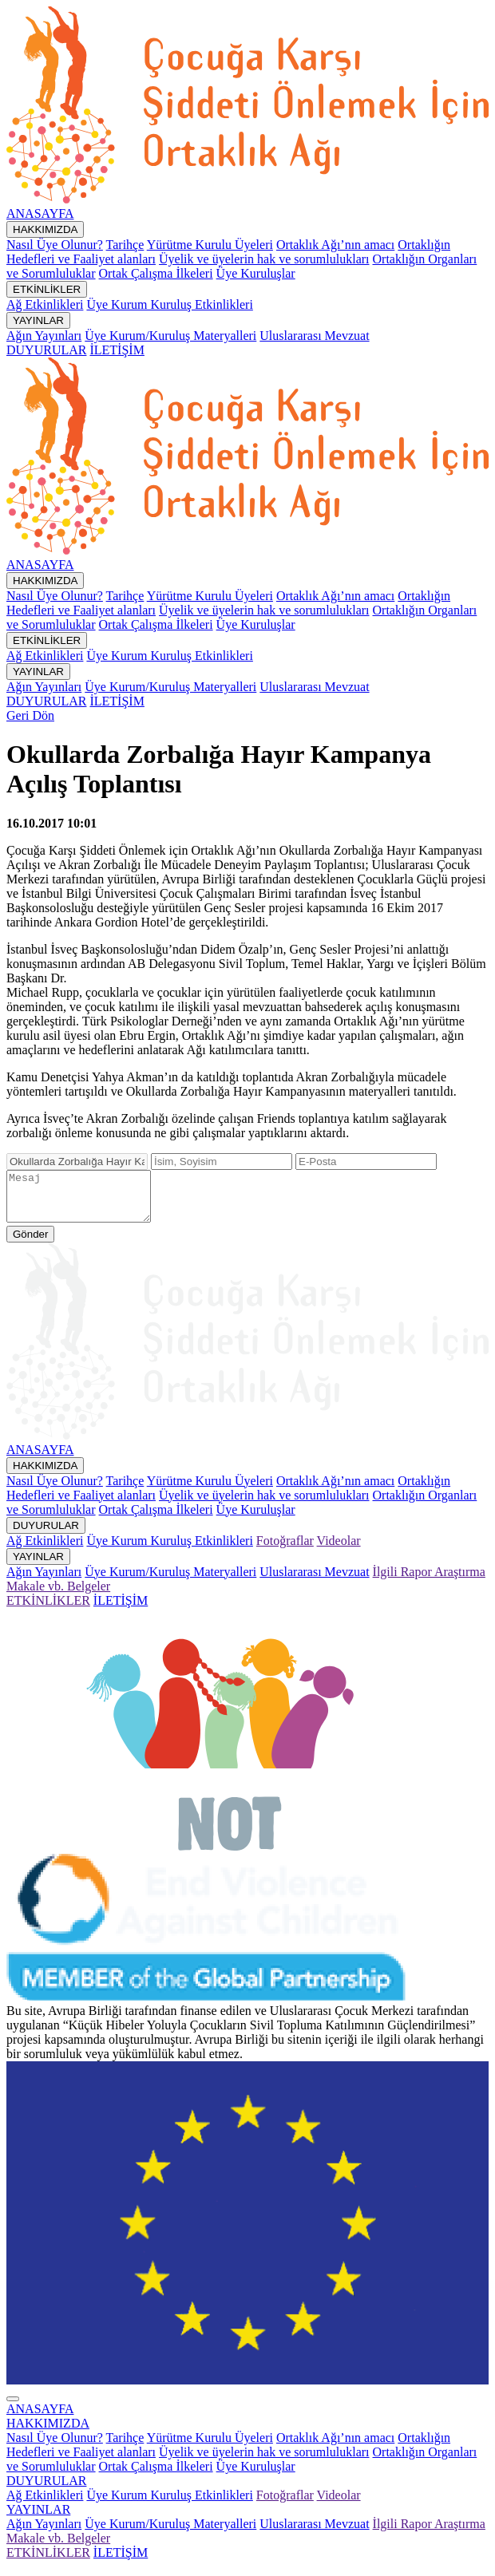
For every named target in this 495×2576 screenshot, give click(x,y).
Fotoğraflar (285, 1550)
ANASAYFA (39, 213)
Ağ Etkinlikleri (44, 304)
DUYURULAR (46, 350)
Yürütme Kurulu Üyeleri (210, 244)
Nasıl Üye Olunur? (54, 244)
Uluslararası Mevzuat (314, 335)
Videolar (339, 1550)
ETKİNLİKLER (47, 289)
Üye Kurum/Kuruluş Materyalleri (170, 335)
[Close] (12, 2408)
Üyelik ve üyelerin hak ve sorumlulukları (264, 259)
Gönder (30, 1244)
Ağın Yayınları (43, 335)
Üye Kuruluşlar (255, 273)
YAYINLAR (38, 320)
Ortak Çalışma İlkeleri (156, 273)
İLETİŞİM (116, 350)
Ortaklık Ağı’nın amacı (335, 244)
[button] (47, 2433)
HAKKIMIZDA (45, 229)
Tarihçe (125, 244)
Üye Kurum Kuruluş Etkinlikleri (169, 304)
